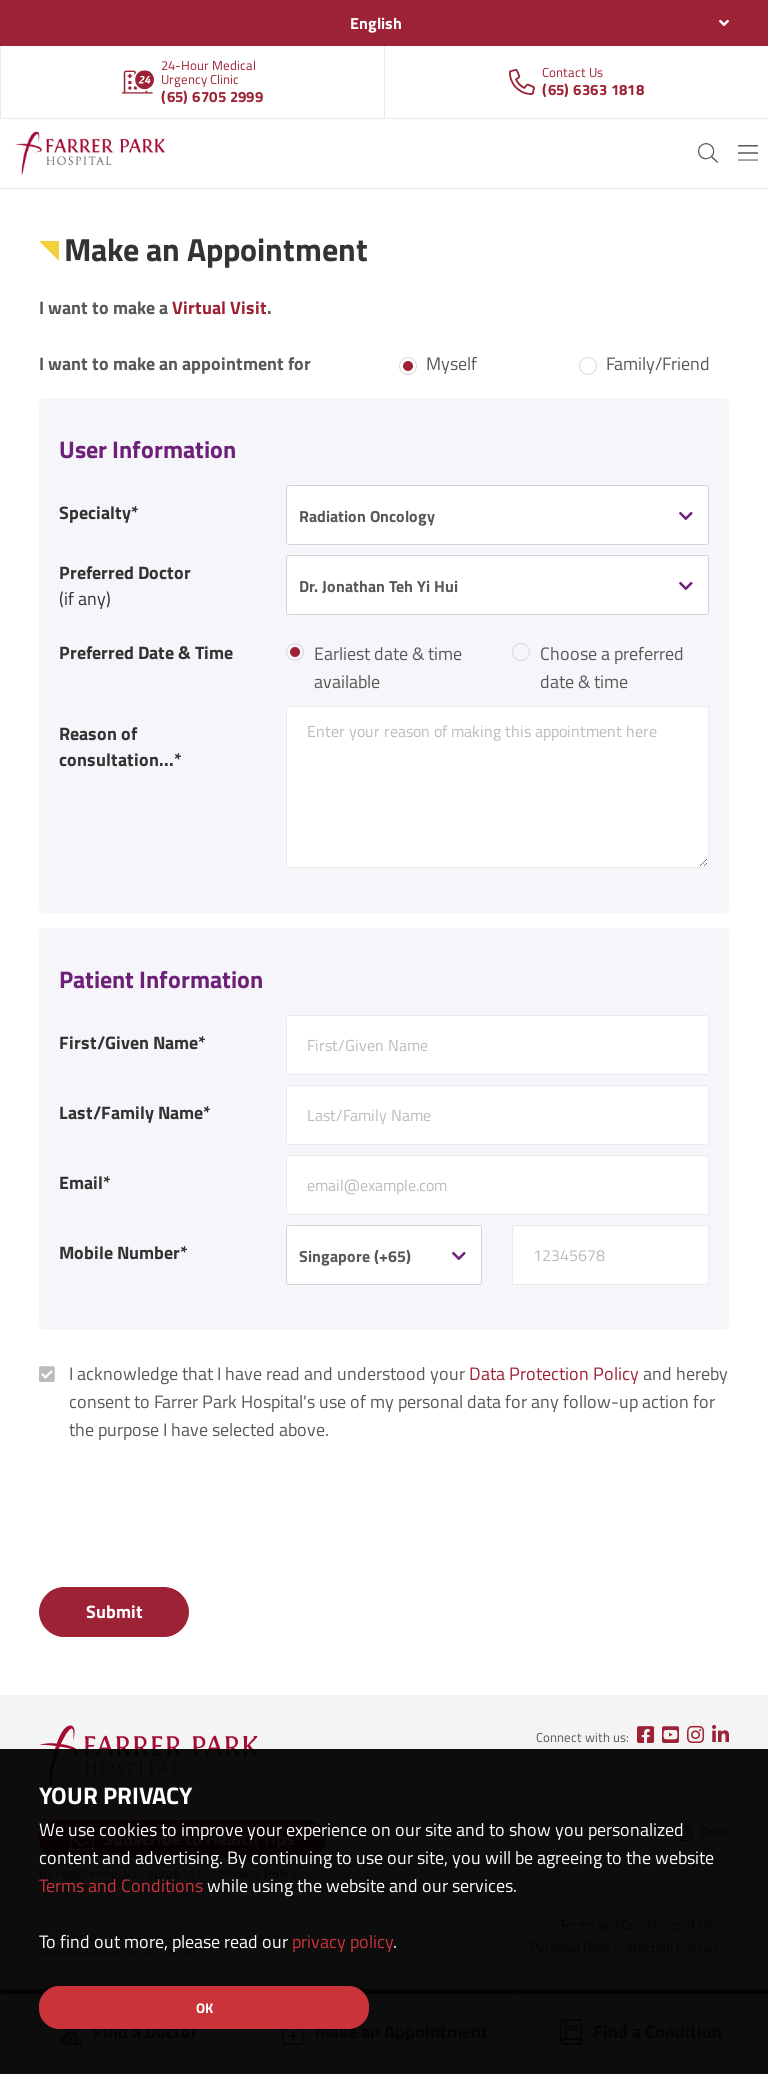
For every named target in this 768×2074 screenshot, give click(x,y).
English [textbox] (376, 23)
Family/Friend (658, 363)
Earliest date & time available (388, 667)
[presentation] (191, 1518)
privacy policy (342, 1941)
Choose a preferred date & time (612, 667)
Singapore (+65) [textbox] (355, 1256)
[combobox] (384, 23)
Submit (114, 1611)
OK (204, 2007)
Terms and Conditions (121, 1885)
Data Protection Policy (554, 1373)
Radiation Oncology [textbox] (367, 516)
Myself (451, 363)
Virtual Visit (219, 307)
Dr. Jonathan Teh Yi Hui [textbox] (378, 586)
